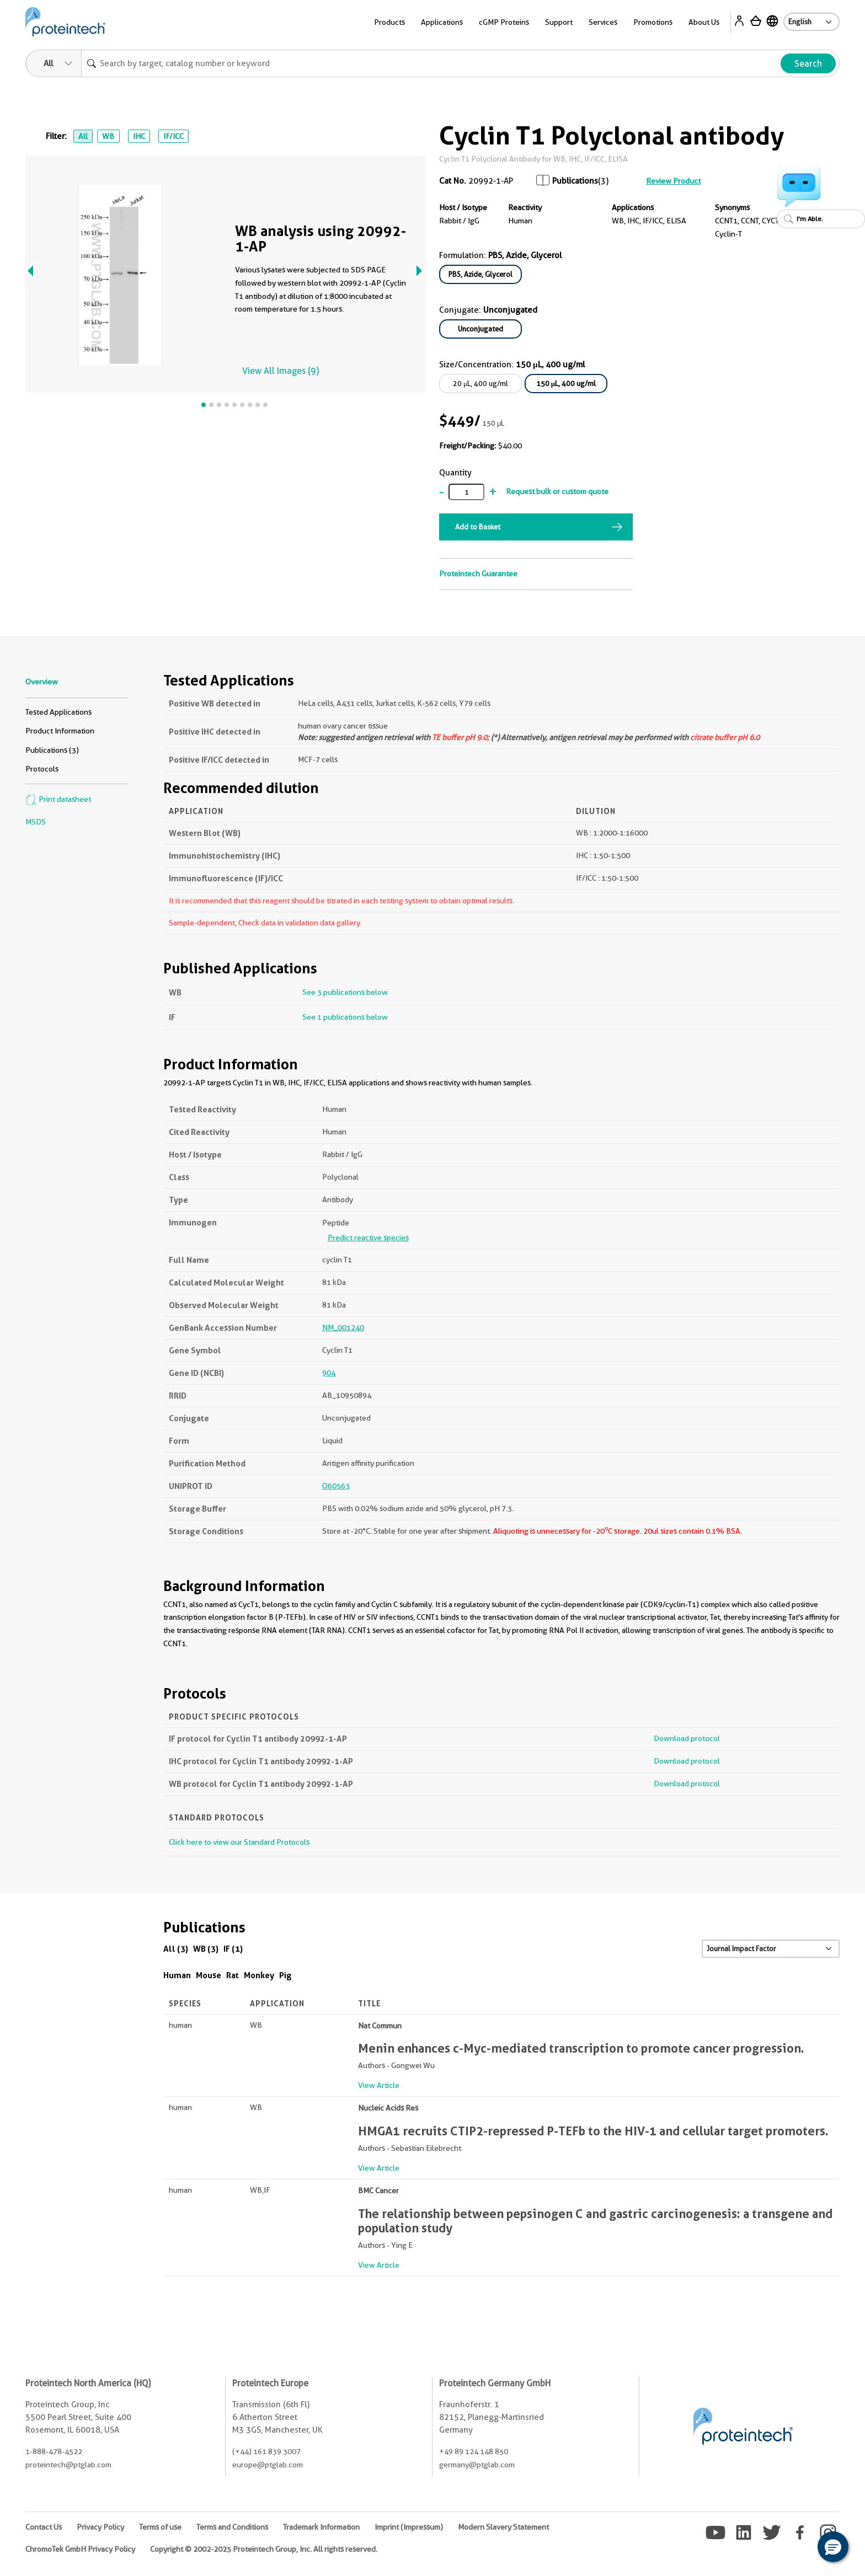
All (83, 136)
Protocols (41, 768)
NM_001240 (343, 1327)
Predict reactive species (368, 1237)
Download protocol (687, 1738)
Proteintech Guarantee (478, 573)
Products (389, 22)
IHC (139, 136)
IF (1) (233, 1948)
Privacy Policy (100, 2527)
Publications (575, 181)
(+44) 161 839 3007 (266, 2451)
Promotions (652, 22)
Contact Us (43, 2527)
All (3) (175, 1948)
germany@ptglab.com (477, 2464)
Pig (285, 1975)
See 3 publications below (345, 992)
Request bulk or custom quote (557, 491)
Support (559, 22)
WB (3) (205, 1948)
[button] (833, 2546)
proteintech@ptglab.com (68, 2464)
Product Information (59, 730)
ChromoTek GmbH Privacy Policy (80, 2549)
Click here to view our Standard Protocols (239, 1842)
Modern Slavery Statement (503, 2527)
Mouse (208, 1975)
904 (328, 1372)
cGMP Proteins (504, 22)
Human (177, 1975)
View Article (378, 2085)
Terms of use (160, 2527)
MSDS (35, 821)
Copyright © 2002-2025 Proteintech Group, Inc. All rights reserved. (263, 2549)
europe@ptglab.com (267, 2464)
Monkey (259, 1975)
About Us (703, 22)
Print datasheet (58, 799)
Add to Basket (477, 526)
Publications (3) (52, 750)
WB (108, 136)
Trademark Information (321, 2527)
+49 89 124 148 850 (473, 2451)
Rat (232, 1975)
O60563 (336, 1485)
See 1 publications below (345, 1017)
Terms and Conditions (232, 2527)
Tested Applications (58, 712)
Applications (442, 22)
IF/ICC (173, 136)
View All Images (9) (280, 371)
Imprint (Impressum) (409, 2527)
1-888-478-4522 (53, 2451)
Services (603, 22)
